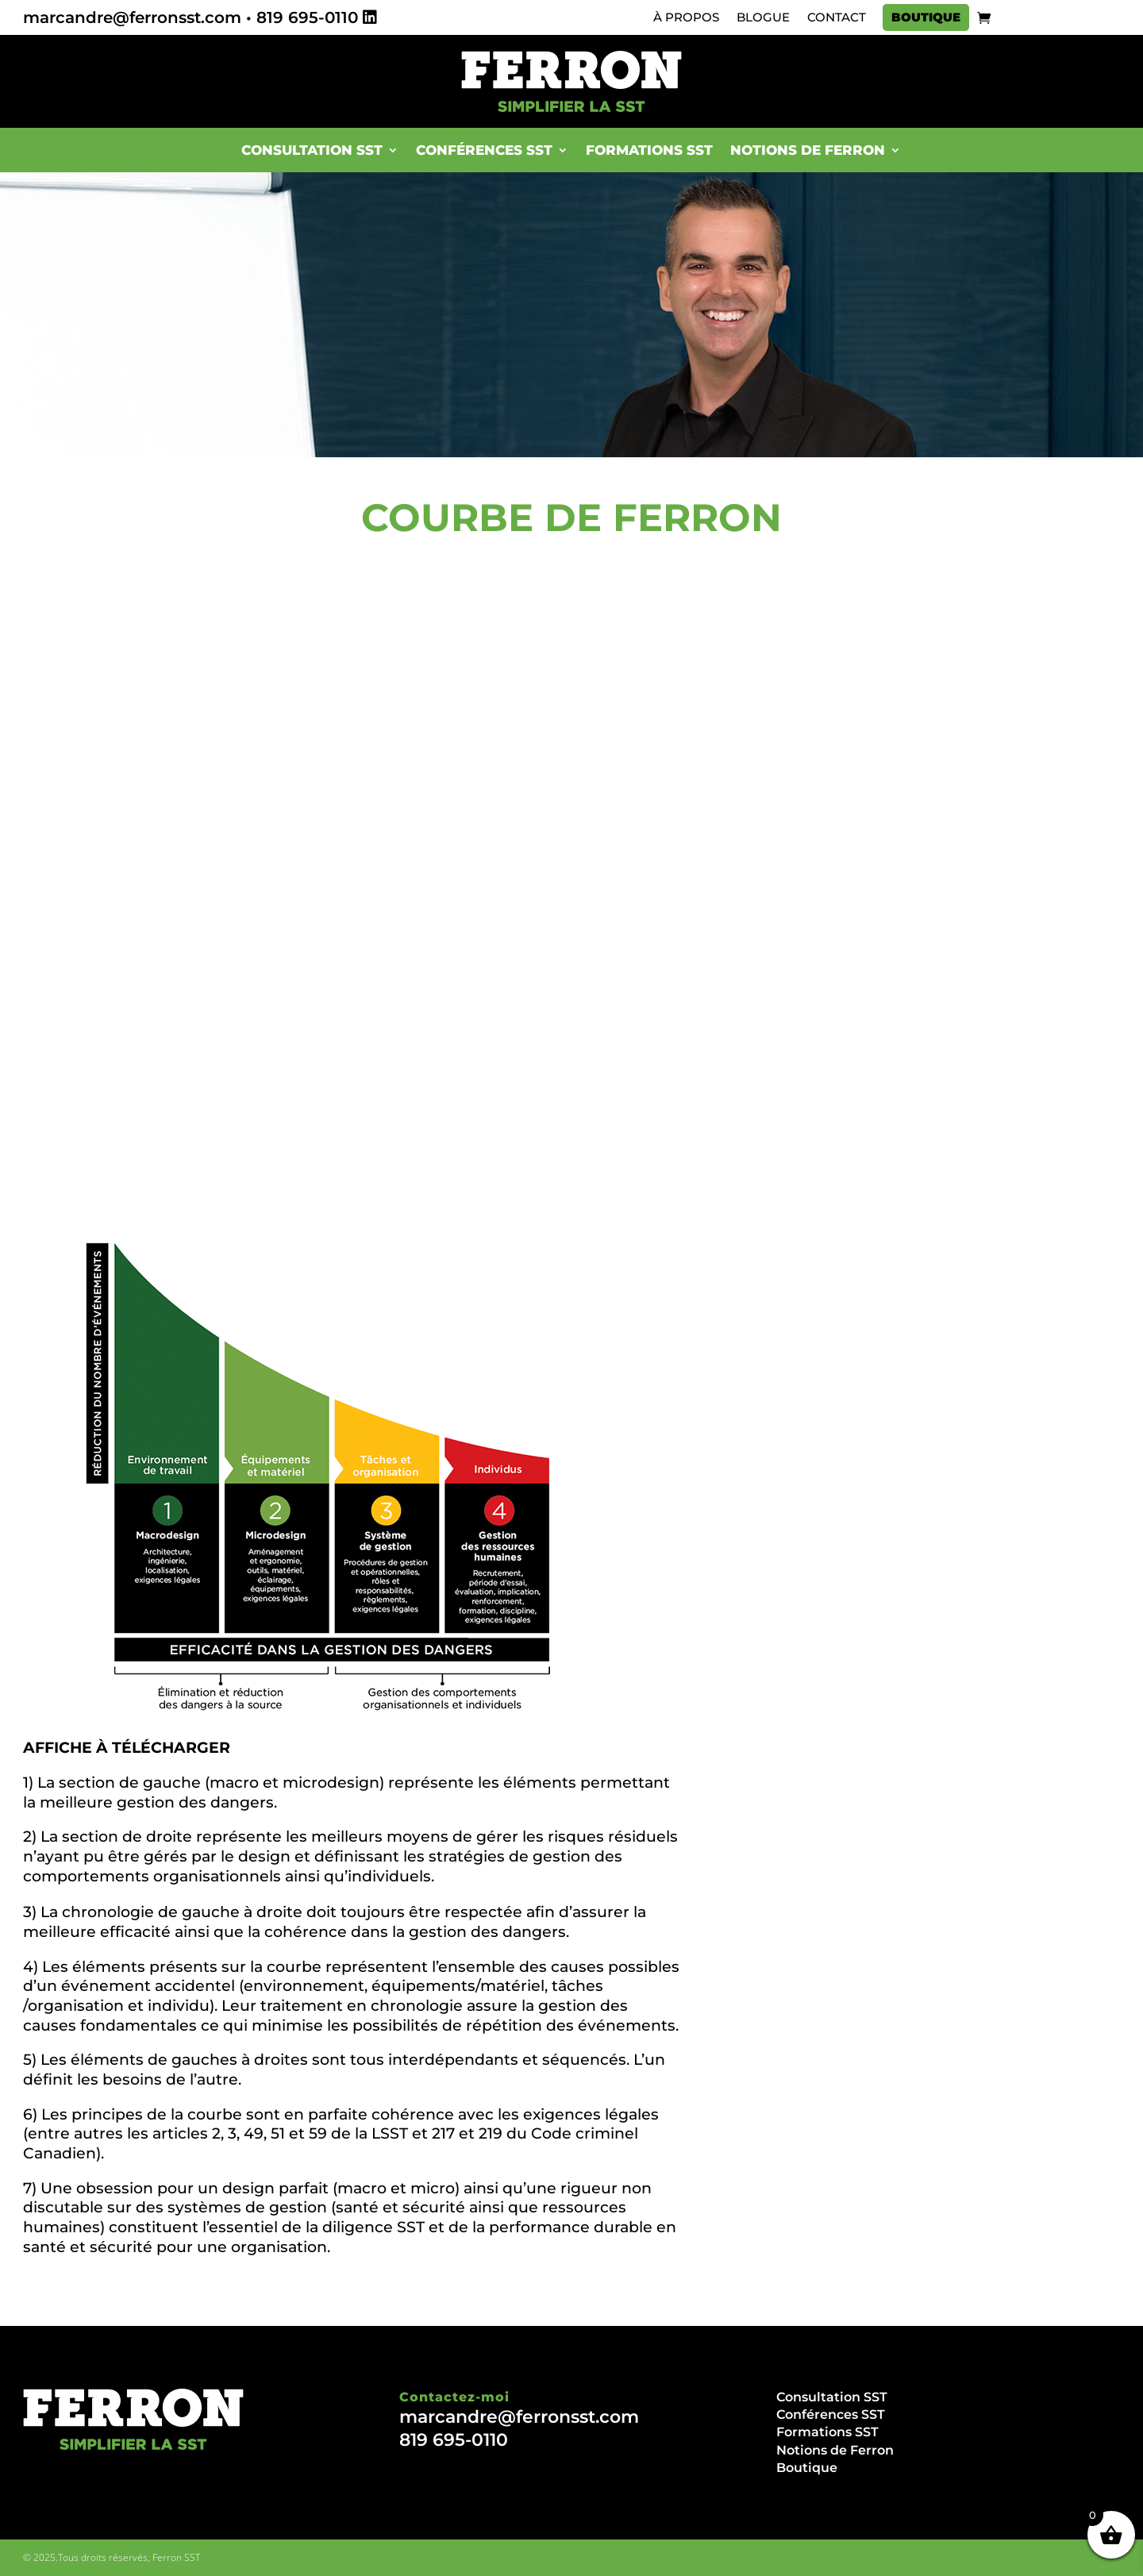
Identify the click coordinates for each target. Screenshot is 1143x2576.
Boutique (925, 17)
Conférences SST (484, 150)
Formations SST (649, 150)
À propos (686, 17)
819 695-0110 (307, 17)
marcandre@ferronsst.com (132, 17)
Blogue (763, 17)
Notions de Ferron (807, 150)
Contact (836, 17)
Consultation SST (312, 150)
